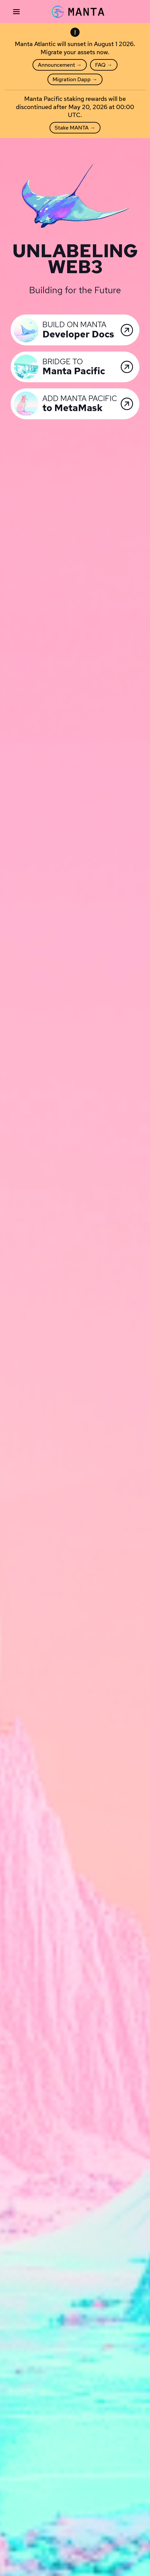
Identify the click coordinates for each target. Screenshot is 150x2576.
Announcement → (60, 64)
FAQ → (103, 64)
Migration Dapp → (75, 79)
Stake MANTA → (75, 127)
